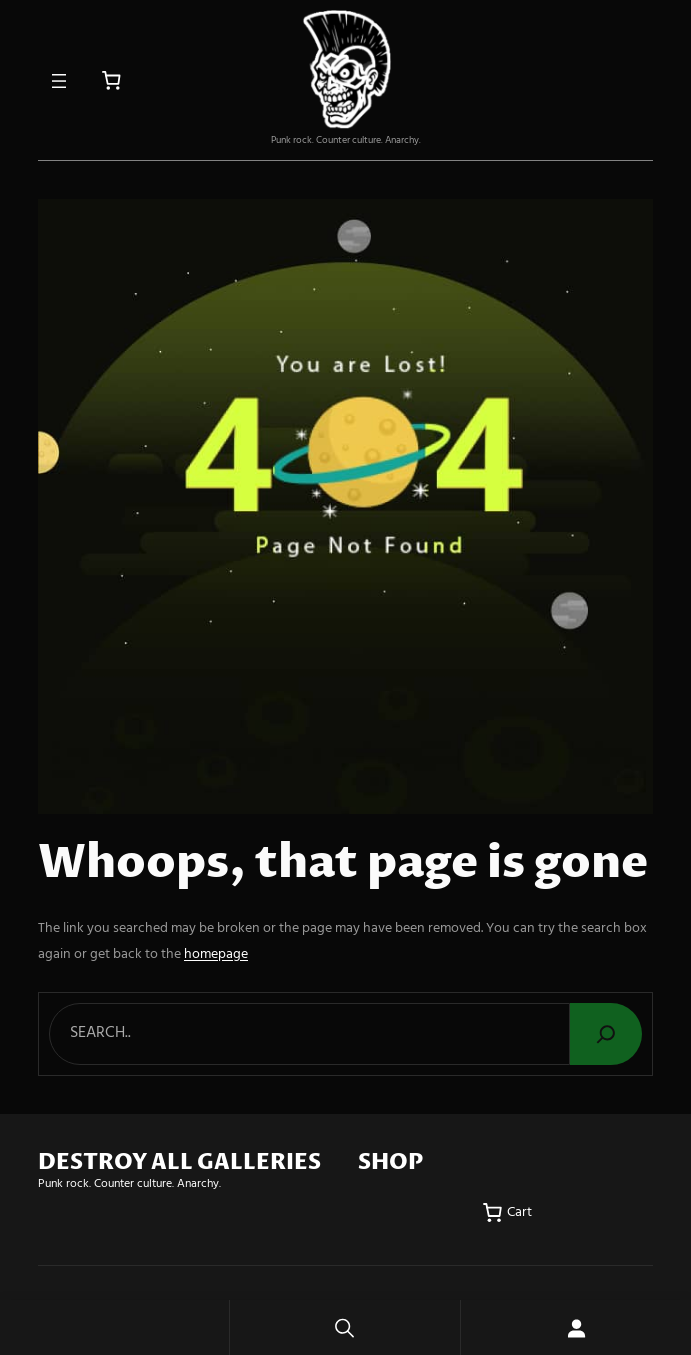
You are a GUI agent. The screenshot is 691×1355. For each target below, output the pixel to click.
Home (114, 1327)
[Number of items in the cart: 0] (111, 80)
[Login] (576, 1327)
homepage (216, 954)
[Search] (606, 1034)
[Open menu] (59, 81)
